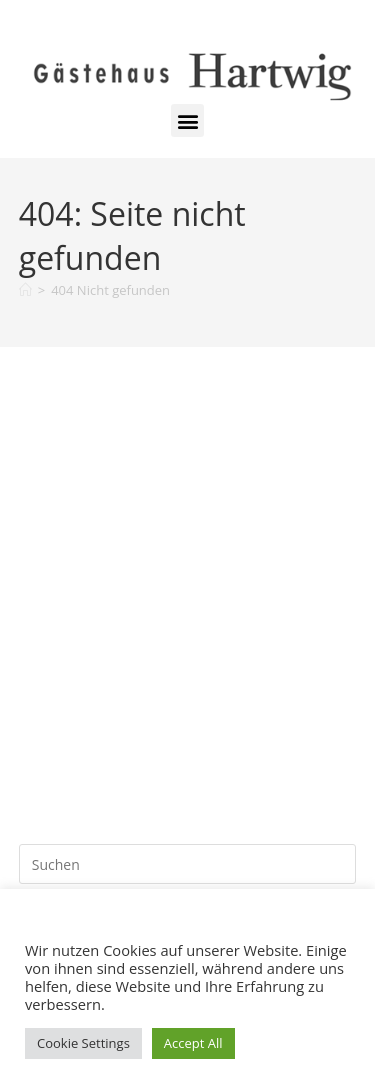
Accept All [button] (193, 1043)
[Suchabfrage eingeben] (188, 864)
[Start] (25, 290)
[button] (187, 120)
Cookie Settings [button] (83, 1043)
